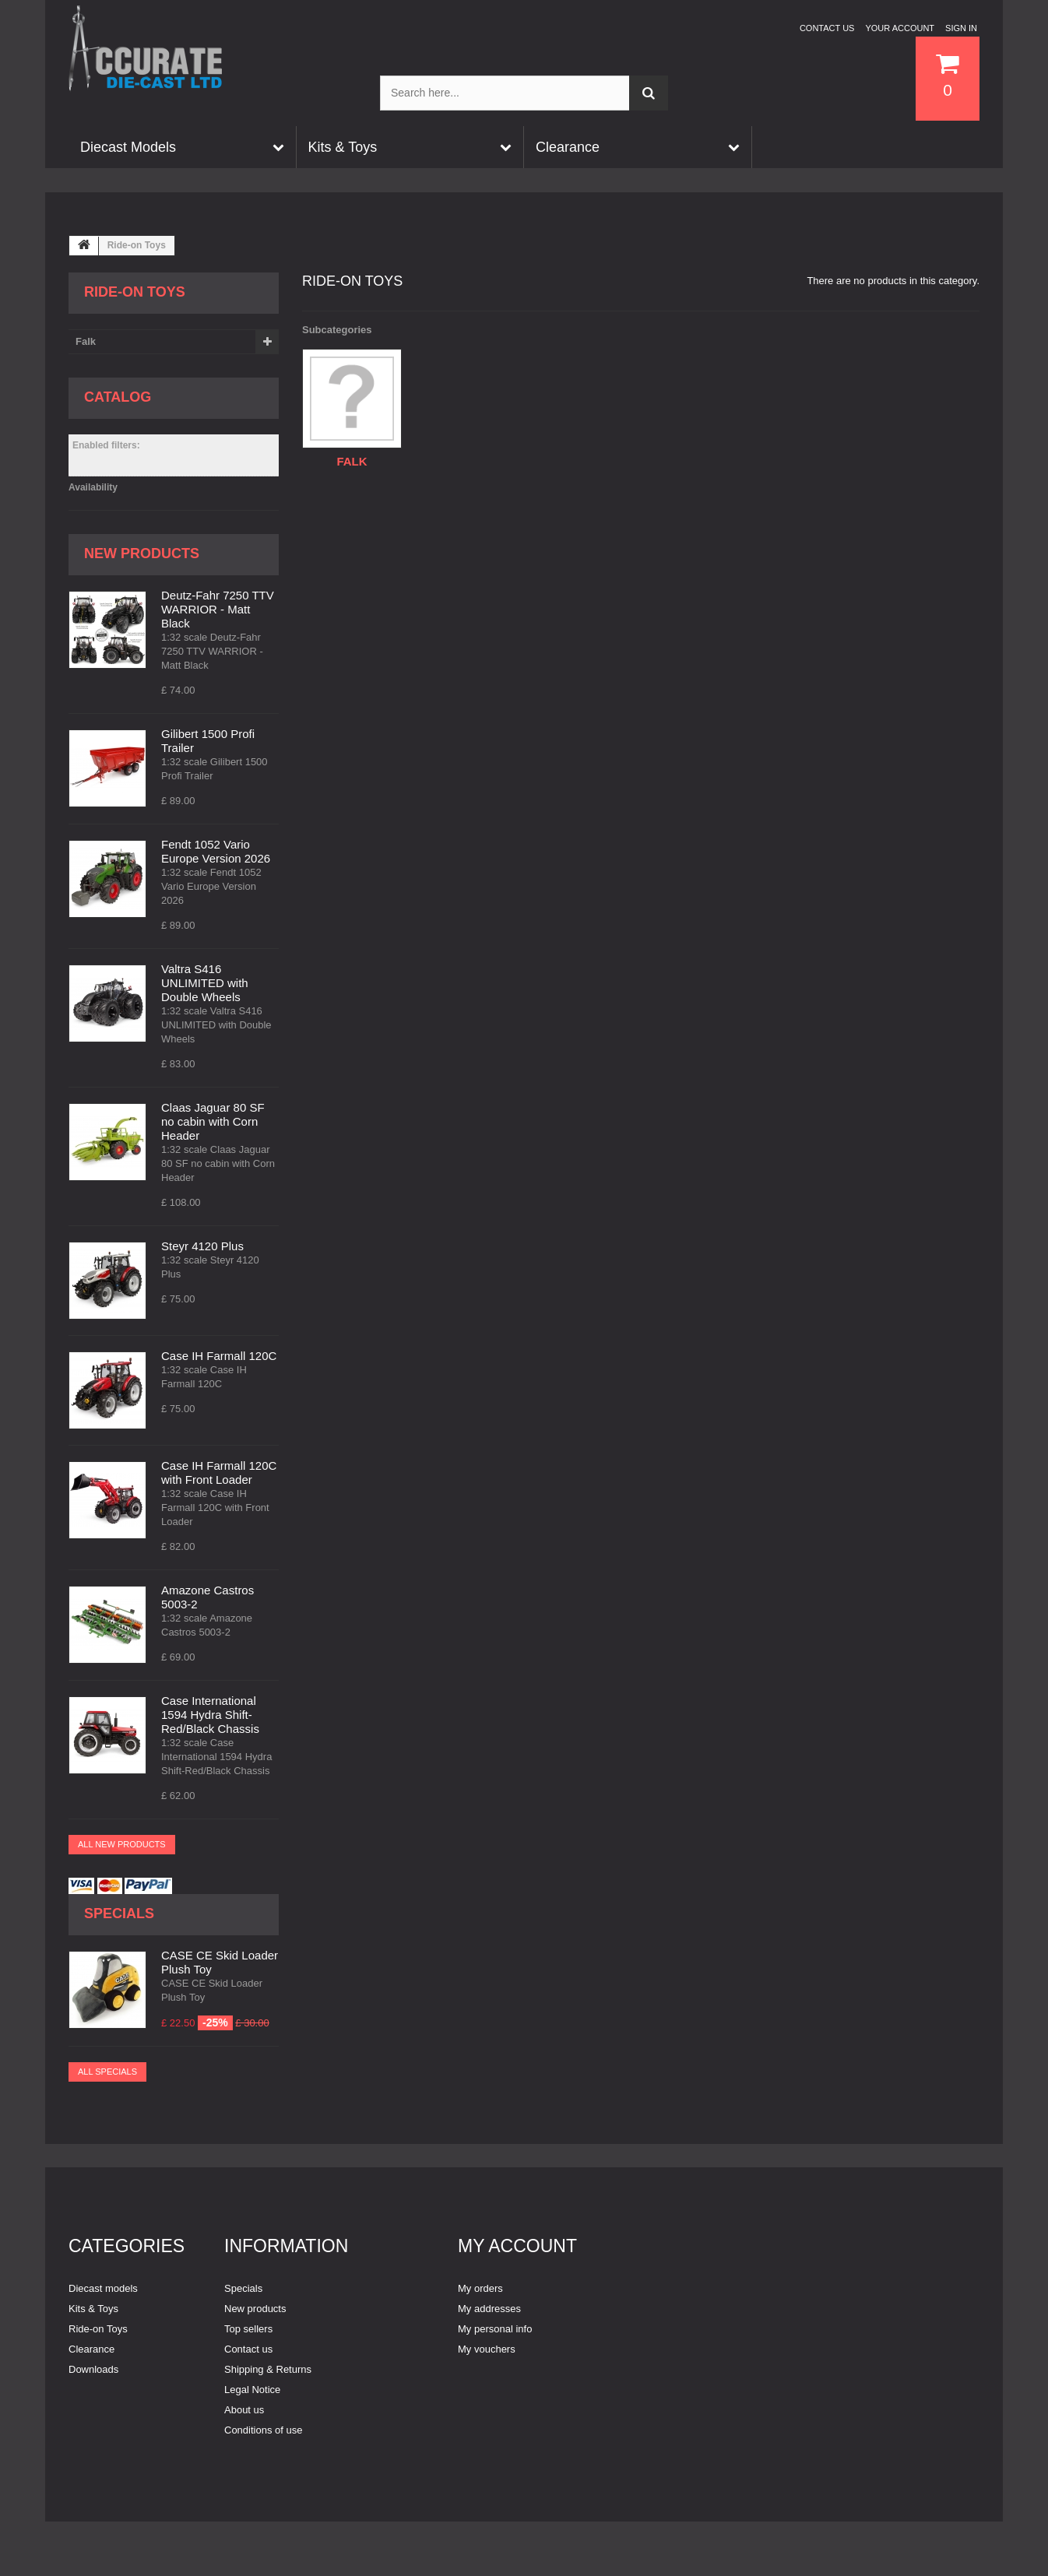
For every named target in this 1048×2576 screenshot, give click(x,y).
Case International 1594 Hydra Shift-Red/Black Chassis (210, 1714)
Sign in (961, 28)
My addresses (489, 2308)
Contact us (827, 28)
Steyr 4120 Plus (202, 1246)
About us (244, 2410)
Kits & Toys (93, 2308)
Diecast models (103, 2288)
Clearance (91, 2349)
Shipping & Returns (267, 2369)
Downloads (93, 2369)
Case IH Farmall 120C (218, 1355)
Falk (86, 341)
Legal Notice (252, 2389)
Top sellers (248, 2329)
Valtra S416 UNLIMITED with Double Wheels (204, 982)
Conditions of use (263, 2430)
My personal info (495, 2329)
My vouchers (486, 2349)
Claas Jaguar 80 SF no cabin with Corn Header (213, 1121)
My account (517, 2246)
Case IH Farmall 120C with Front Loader (218, 1472)
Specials (119, 1913)
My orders (480, 2288)
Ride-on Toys (98, 2329)
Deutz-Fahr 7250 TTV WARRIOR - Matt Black (217, 609)
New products (141, 553)
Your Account (899, 28)
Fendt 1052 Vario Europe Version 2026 (215, 851)
